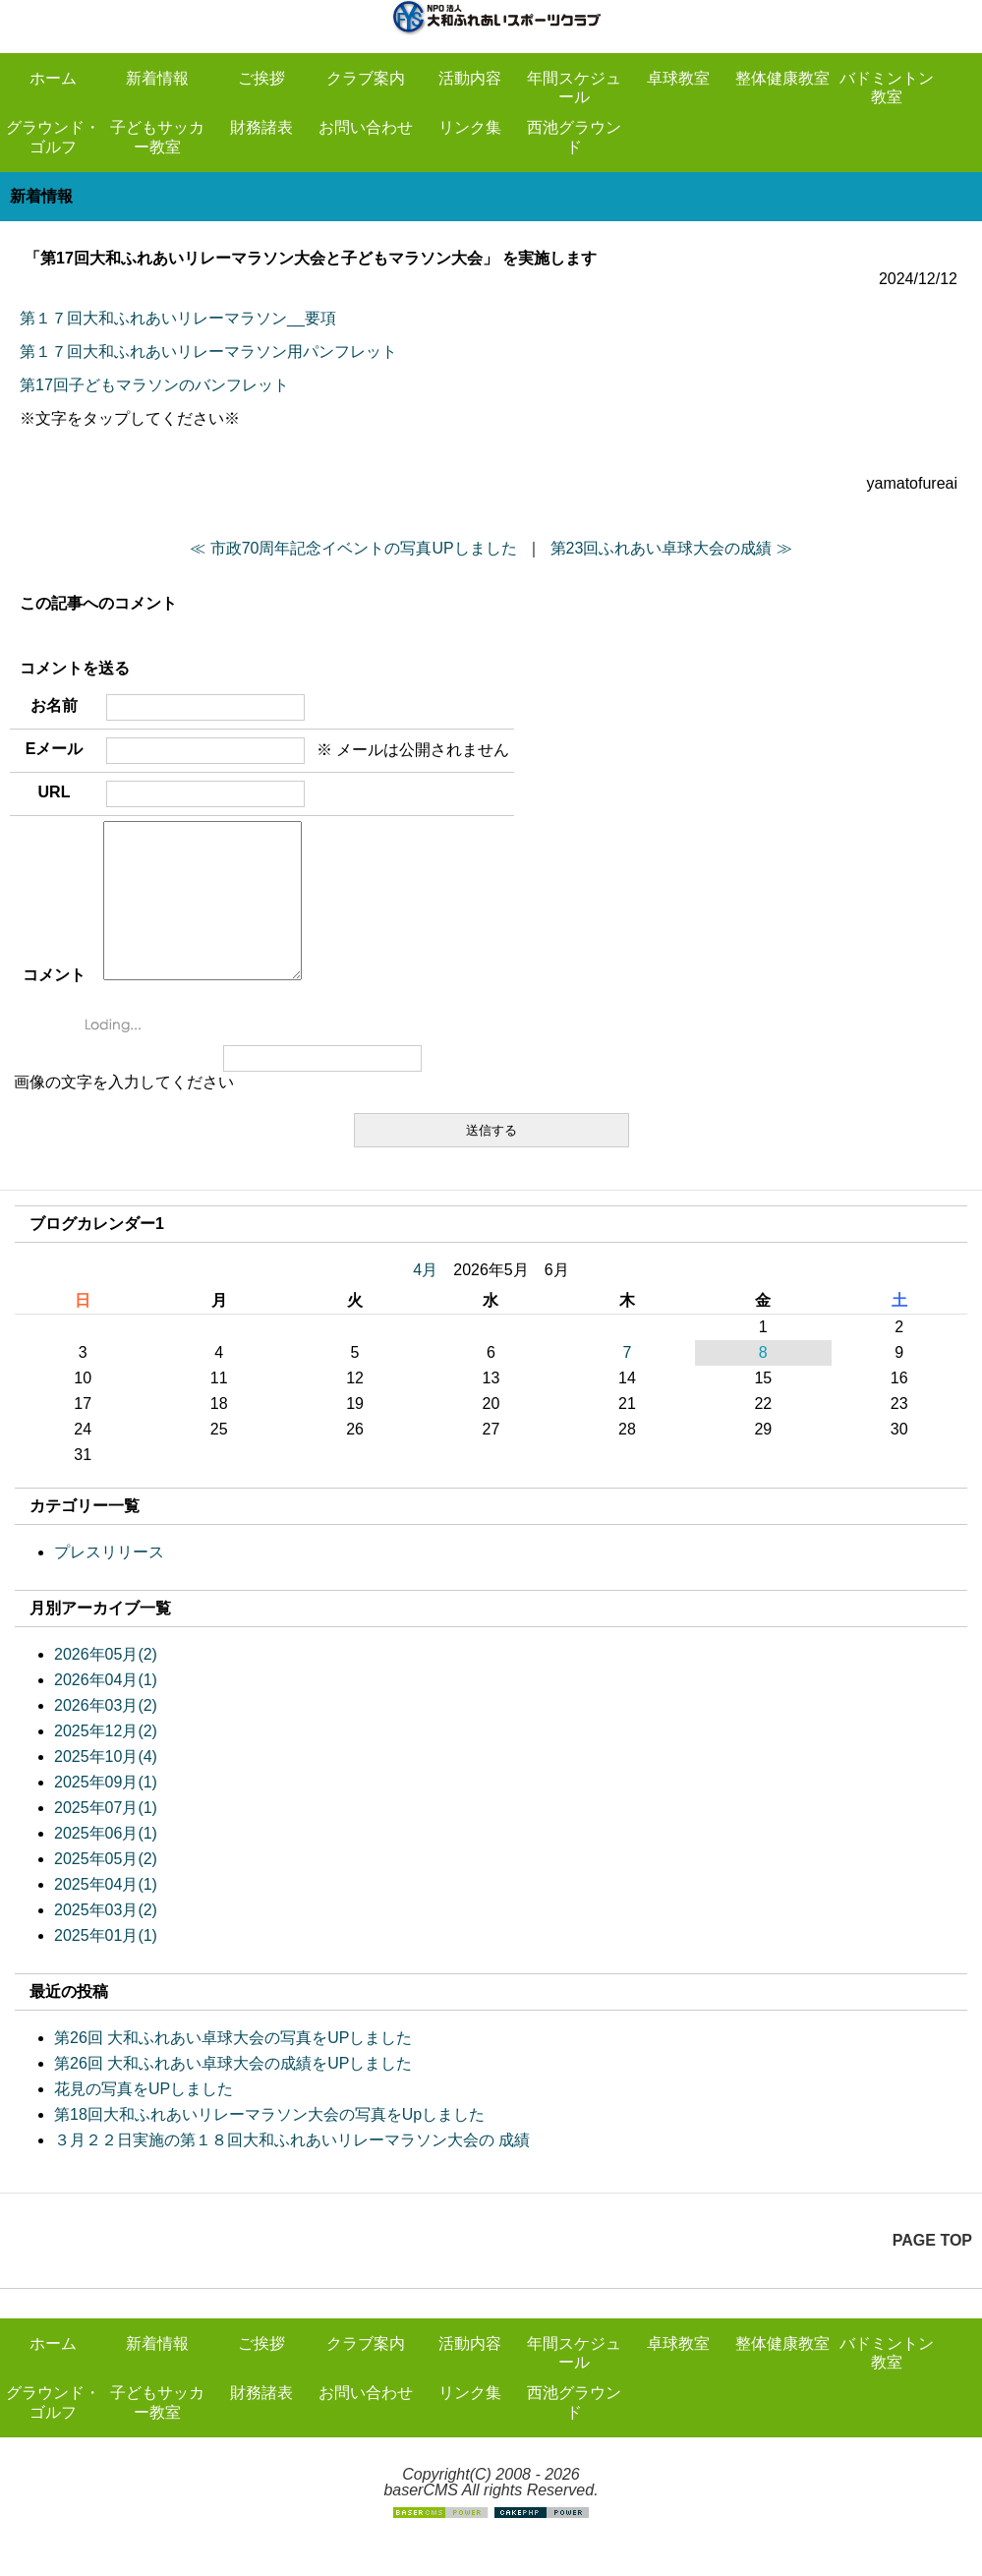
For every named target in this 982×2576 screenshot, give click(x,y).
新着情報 (157, 78)
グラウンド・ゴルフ (53, 136)
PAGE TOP (932, 2269)
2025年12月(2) (105, 1760)
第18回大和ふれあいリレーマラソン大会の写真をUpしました (269, 2144)
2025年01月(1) (105, 1965)
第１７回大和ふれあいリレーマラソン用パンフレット (208, 351)
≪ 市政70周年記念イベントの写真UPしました (353, 548)
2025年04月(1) (105, 1913)
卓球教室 (678, 78)
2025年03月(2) (105, 1939)
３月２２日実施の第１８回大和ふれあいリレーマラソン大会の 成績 (292, 2169)
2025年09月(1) (105, 1811)
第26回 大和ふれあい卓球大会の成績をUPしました (233, 2092)
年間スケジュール (574, 87)
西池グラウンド (574, 136)
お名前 (54, 705)
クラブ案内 (365, 78)
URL (54, 792)
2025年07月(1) (105, 1837)
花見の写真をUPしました (143, 2118)
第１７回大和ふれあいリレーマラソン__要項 (178, 318)
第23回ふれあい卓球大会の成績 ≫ (671, 548)
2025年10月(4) (105, 1786)
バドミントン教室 (886, 87)
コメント (54, 1004)
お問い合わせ (365, 127)
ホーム (53, 78)
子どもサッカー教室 (157, 136)
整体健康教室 (782, 78)
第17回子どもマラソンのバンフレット (154, 385)
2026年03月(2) (105, 1735)
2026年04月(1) (105, 1709)
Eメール (55, 748)
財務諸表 (261, 127)
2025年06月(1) (105, 1862)
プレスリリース (109, 1581)
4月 (425, 1299)
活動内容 (469, 78)
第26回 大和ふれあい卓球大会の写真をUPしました (233, 2067)
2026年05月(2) (105, 1683)
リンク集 (469, 127)
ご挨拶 (261, 78)
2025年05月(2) (105, 1888)
